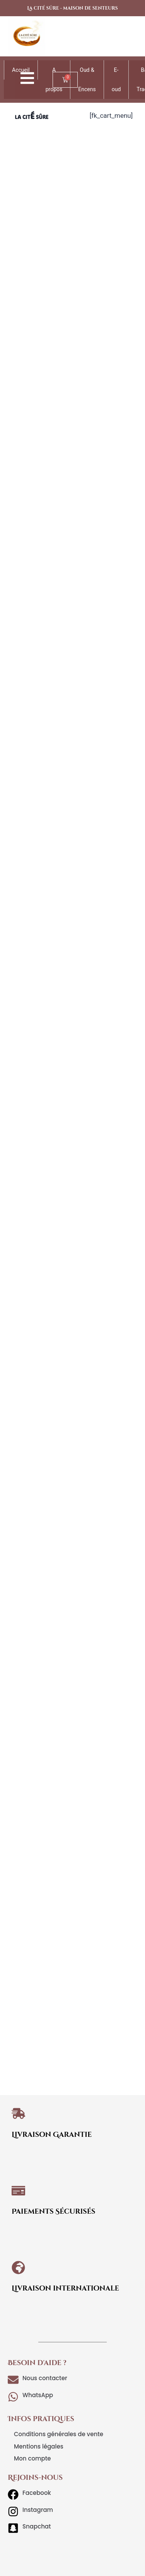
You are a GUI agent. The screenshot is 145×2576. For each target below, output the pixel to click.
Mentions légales (38, 2446)
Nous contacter (44, 2378)
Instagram (37, 2510)
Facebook (36, 2493)
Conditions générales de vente (58, 2434)
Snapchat (36, 2526)
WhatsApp (37, 2395)
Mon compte (32, 2458)
